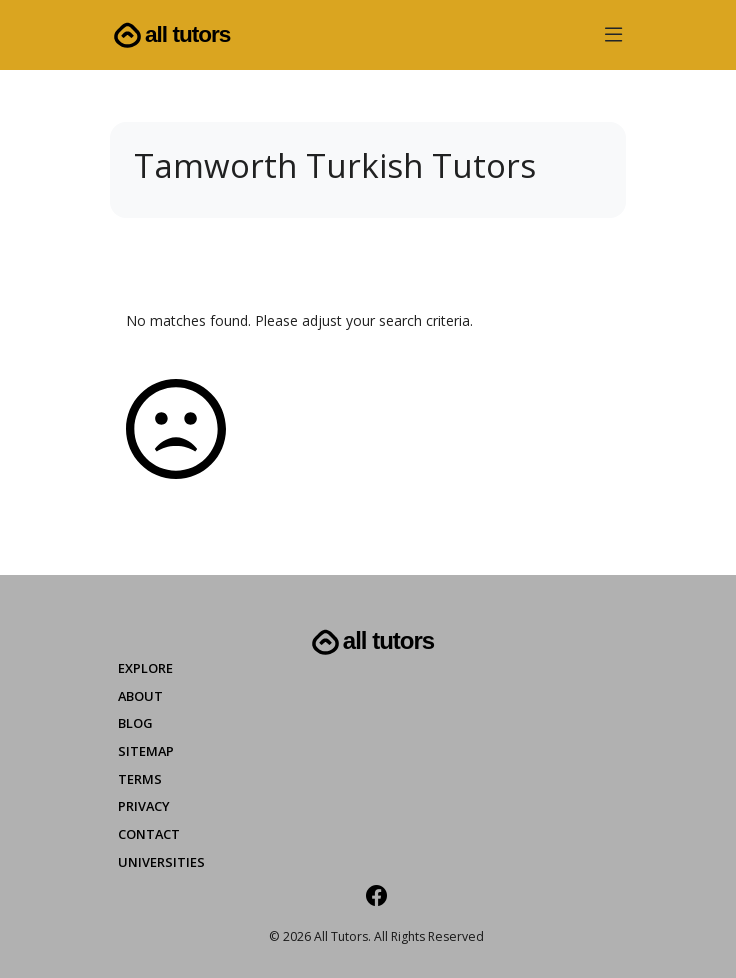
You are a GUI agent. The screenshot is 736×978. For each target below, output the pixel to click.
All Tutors (170, 35)
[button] (613, 38)
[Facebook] (376, 895)
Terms (140, 779)
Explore (145, 668)
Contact (149, 834)
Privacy (144, 806)
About (140, 696)
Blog (135, 723)
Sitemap (146, 751)
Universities (161, 862)
